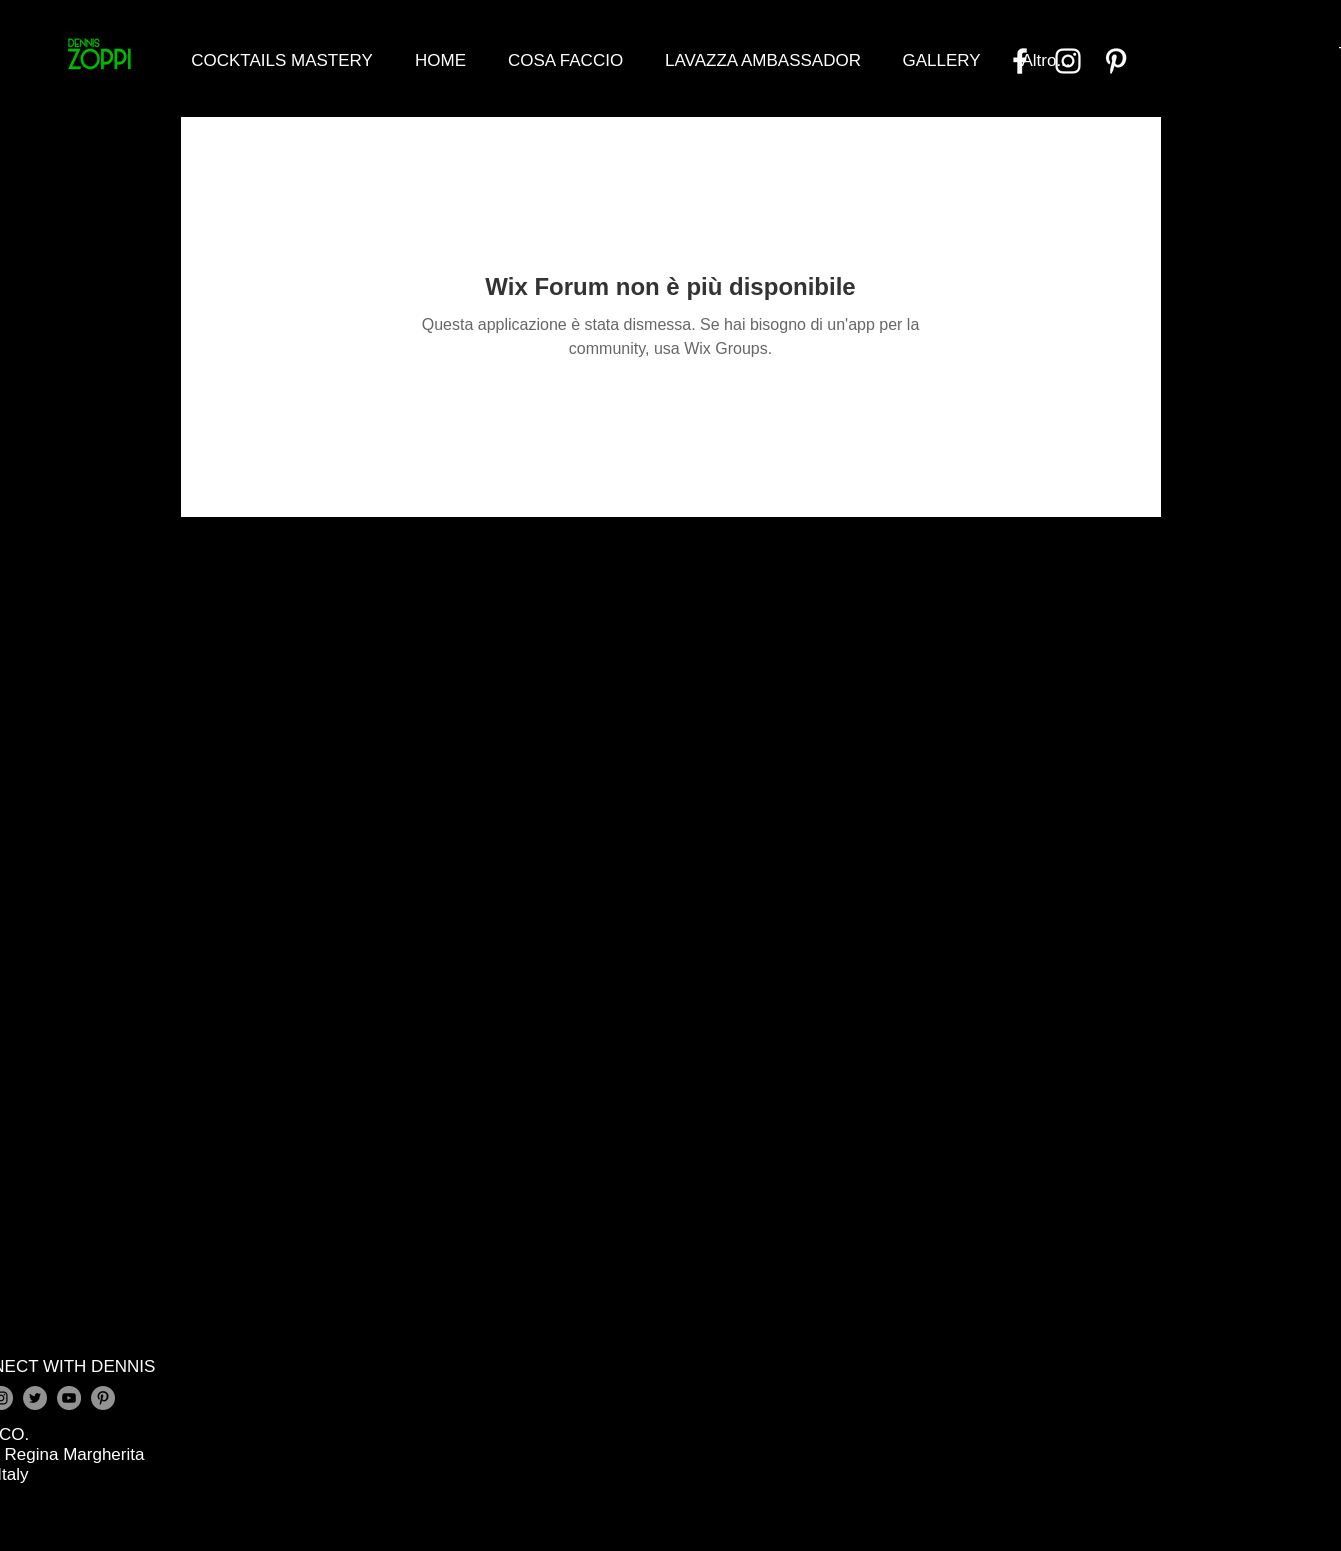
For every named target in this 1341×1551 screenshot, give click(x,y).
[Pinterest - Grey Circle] (103, 1398)
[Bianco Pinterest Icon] (1116, 61)
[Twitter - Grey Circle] (35, 1398)
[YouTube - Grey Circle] (69, 1398)
